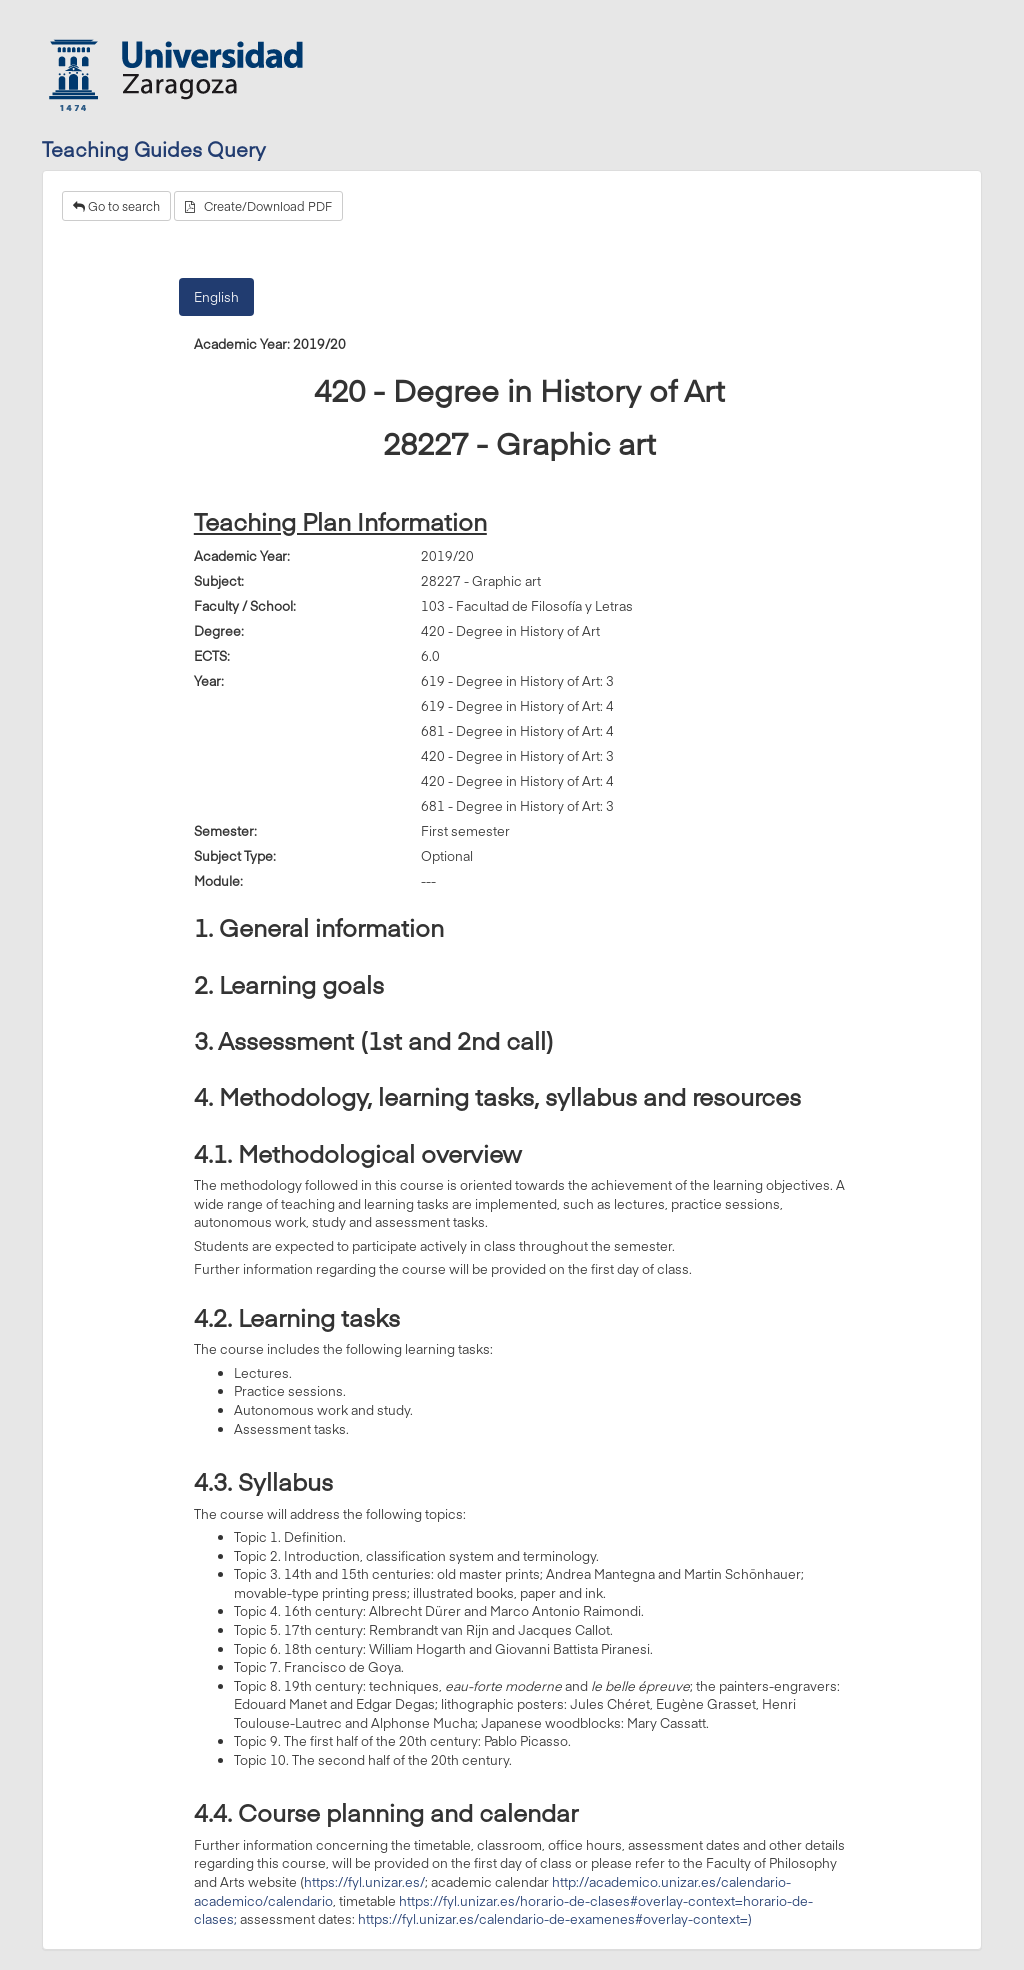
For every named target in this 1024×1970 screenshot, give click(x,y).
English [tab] (216, 297)
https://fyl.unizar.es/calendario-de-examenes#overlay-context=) (555, 1919)
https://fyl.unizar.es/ (364, 1882)
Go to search (116, 206)
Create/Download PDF (258, 206)
